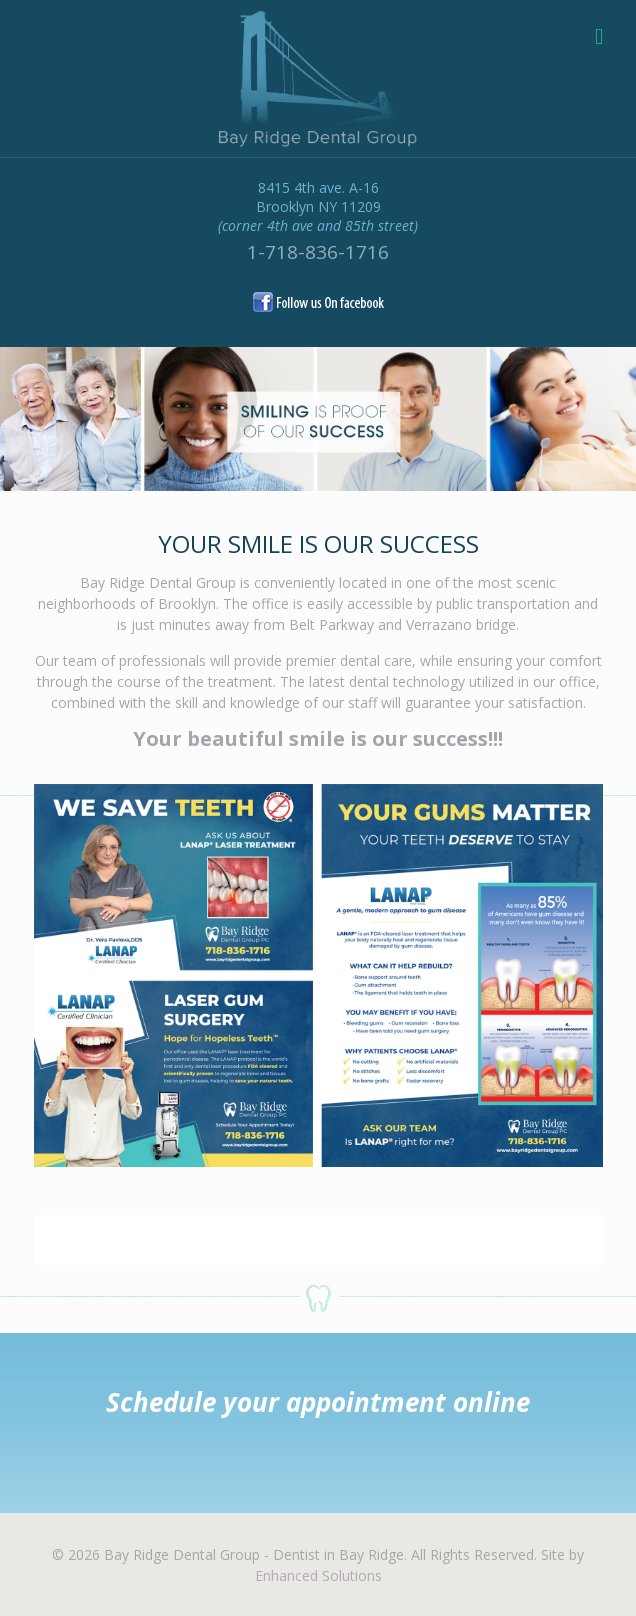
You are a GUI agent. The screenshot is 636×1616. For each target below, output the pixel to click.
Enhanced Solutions (318, 1575)
